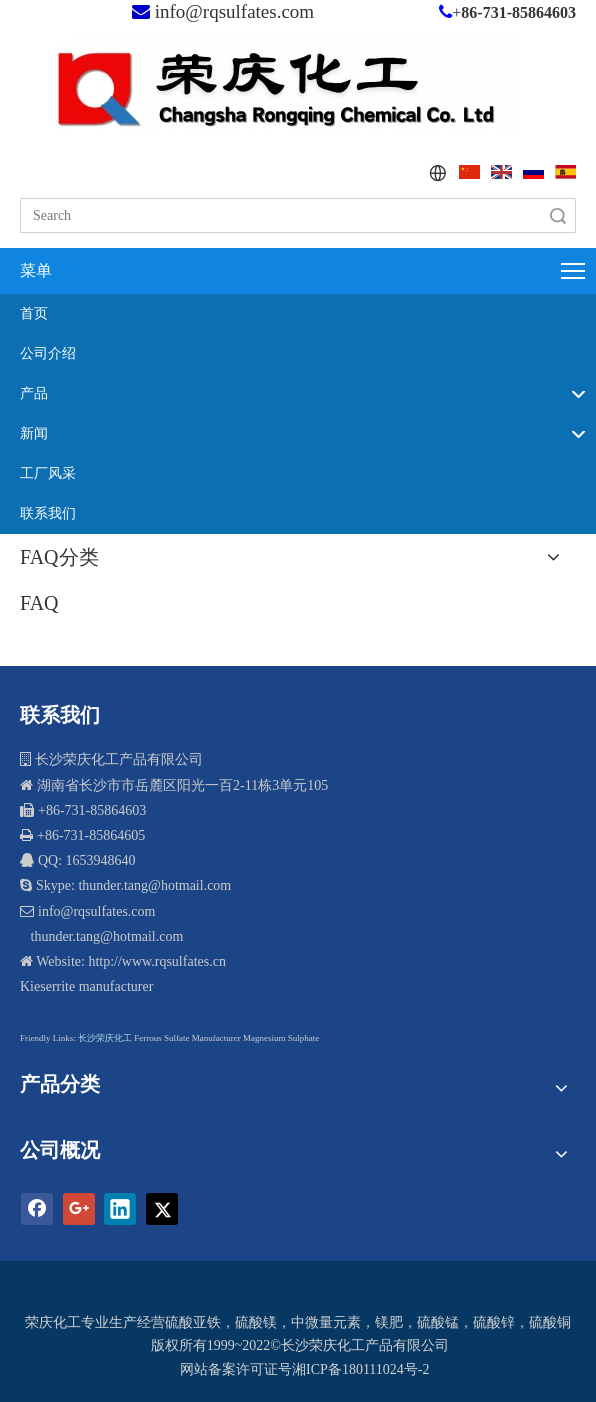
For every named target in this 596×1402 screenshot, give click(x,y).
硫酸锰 (438, 1322)
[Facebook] (37, 1209)
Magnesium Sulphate (281, 1038)
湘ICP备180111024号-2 (360, 1369)
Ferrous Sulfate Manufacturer (187, 1038)
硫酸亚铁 (193, 1322)
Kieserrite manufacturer (86, 986)
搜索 (558, 215)
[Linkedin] (120, 1209)
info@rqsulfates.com (234, 11)
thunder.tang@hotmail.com (105, 936)
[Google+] (79, 1209)
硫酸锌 (494, 1322)
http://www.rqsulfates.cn (157, 961)
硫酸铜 (550, 1322)
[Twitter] (162, 1209)
